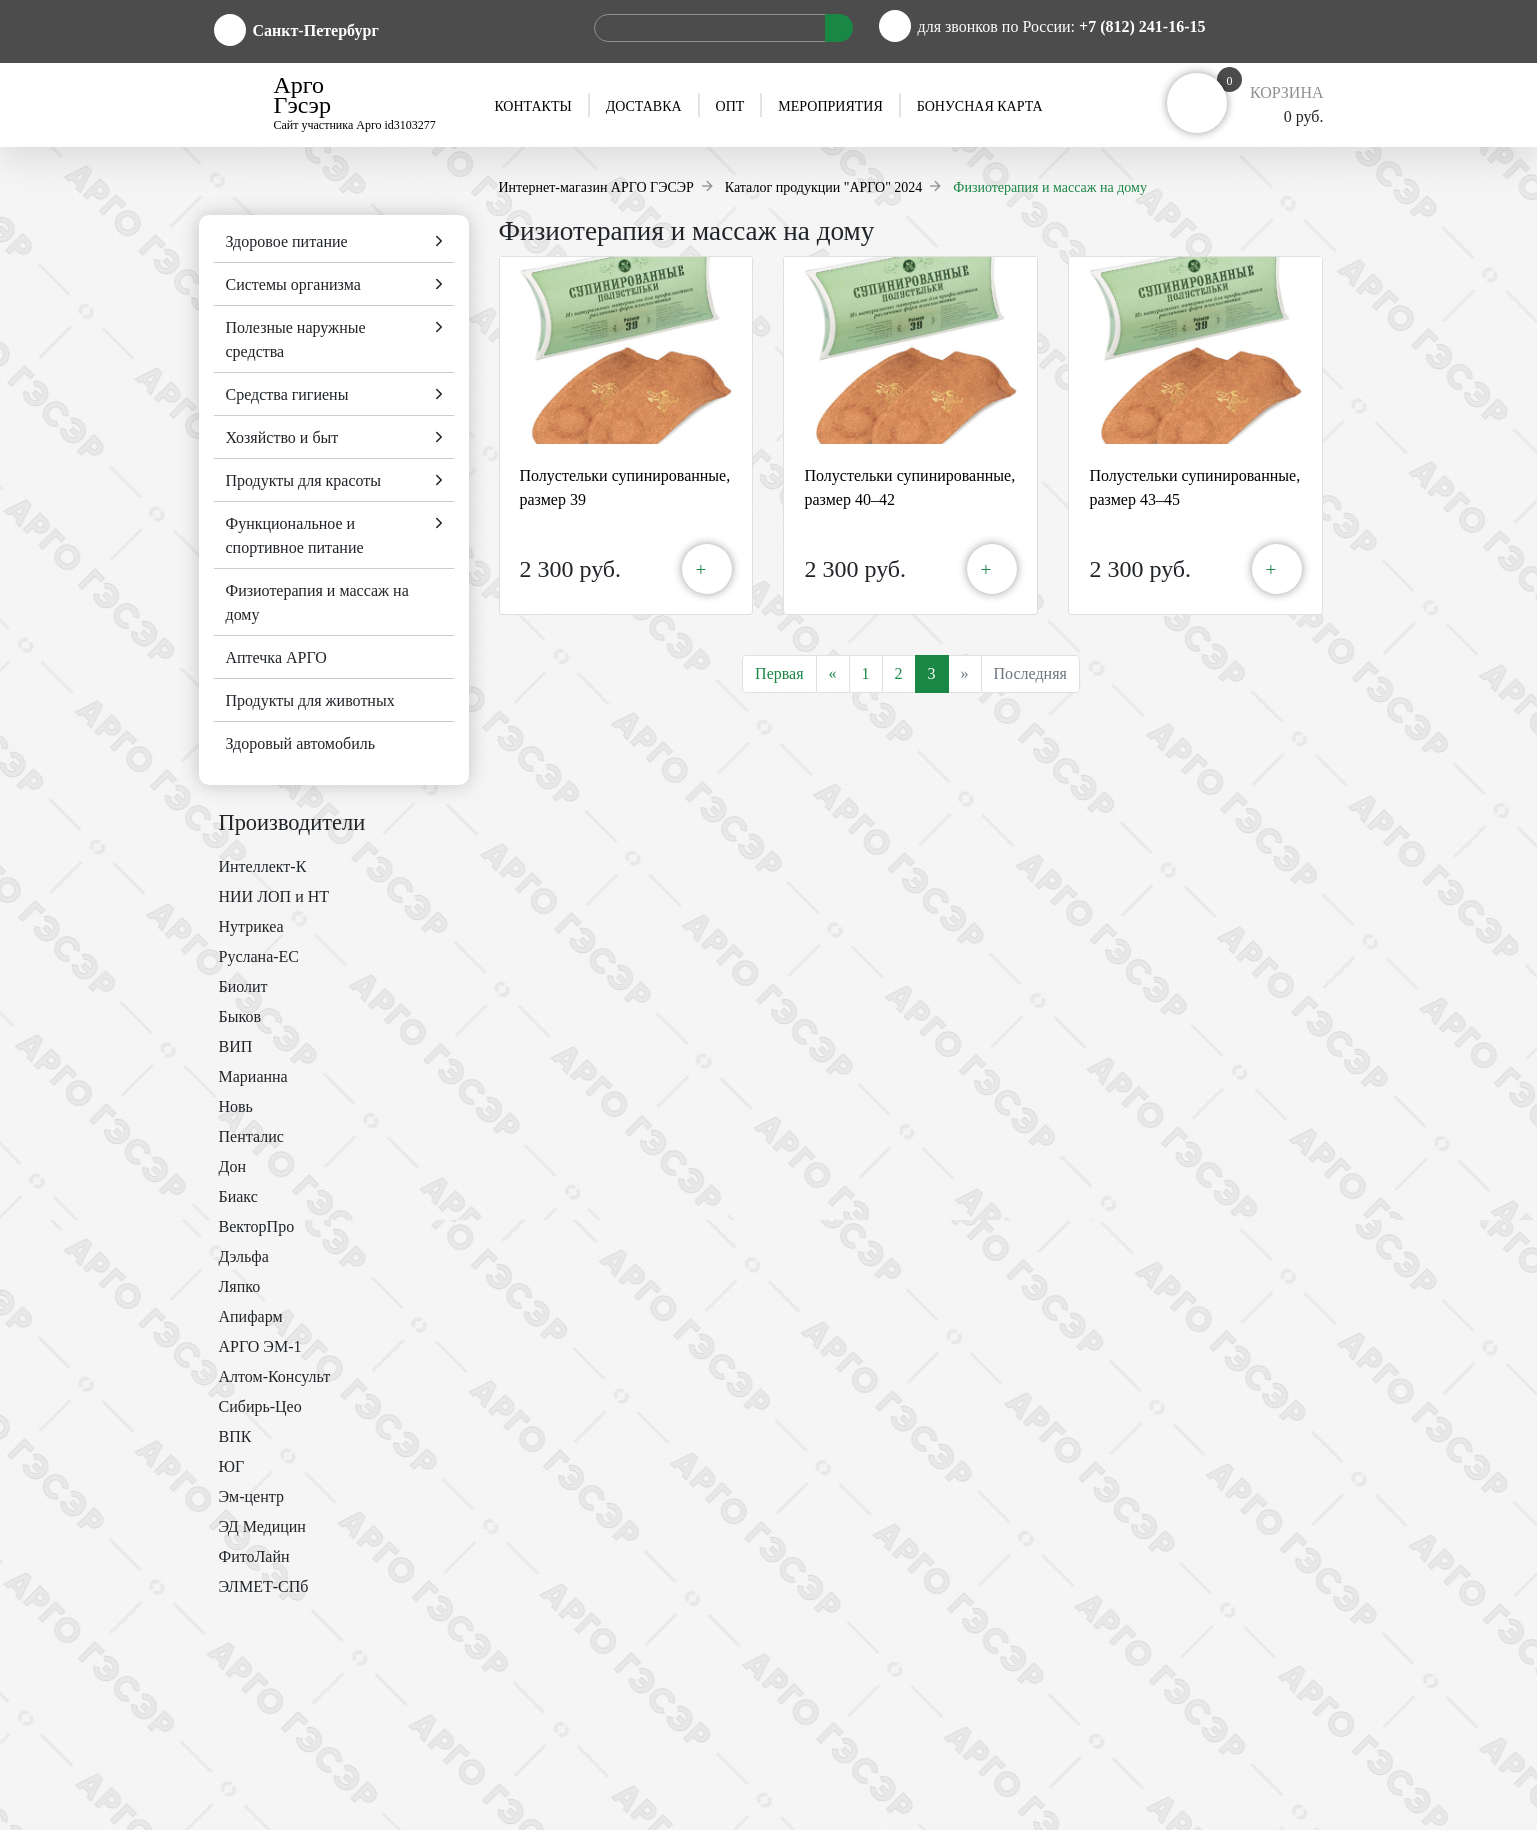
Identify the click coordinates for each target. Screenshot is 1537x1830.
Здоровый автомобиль (300, 743)
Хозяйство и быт (282, 437)
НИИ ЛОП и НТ (274, 896)
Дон (232, 1166)
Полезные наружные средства (296, 339)
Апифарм (251, 1316)
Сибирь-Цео (260, 1406)
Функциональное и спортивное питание (295, 535)
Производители (292, 822)
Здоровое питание (287, 241)
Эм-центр (251, 1496)
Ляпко (240, 1286)
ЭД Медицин (262, 1526)
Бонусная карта (980, 106)
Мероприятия (830, 106)
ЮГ (232, 1466)
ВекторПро (257, 1226)
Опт (730, 106)
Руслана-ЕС (259, 956)
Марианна (253, 1076)
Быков (240, 1016)
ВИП (236, 1046)
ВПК (235, 1436)
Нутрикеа (251, 926)
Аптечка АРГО (276, 657)
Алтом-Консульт (275, 1376)
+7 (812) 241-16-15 (1142, 26)
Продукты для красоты (304, 480)
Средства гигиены (287, 394)
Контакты (532, 106)
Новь (236, 1106)
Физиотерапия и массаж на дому (317, 602)
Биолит (243, 986)
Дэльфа (244, 1256)
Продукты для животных (310, 700)
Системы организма (293, 284)
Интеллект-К (263, 866)
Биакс (238, 1196)
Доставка (644, 106)
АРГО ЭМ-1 (260, 1346)
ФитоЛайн (254, 1556)
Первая (779, 673)
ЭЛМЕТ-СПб (264, 1586)
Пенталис (251, 1136)
